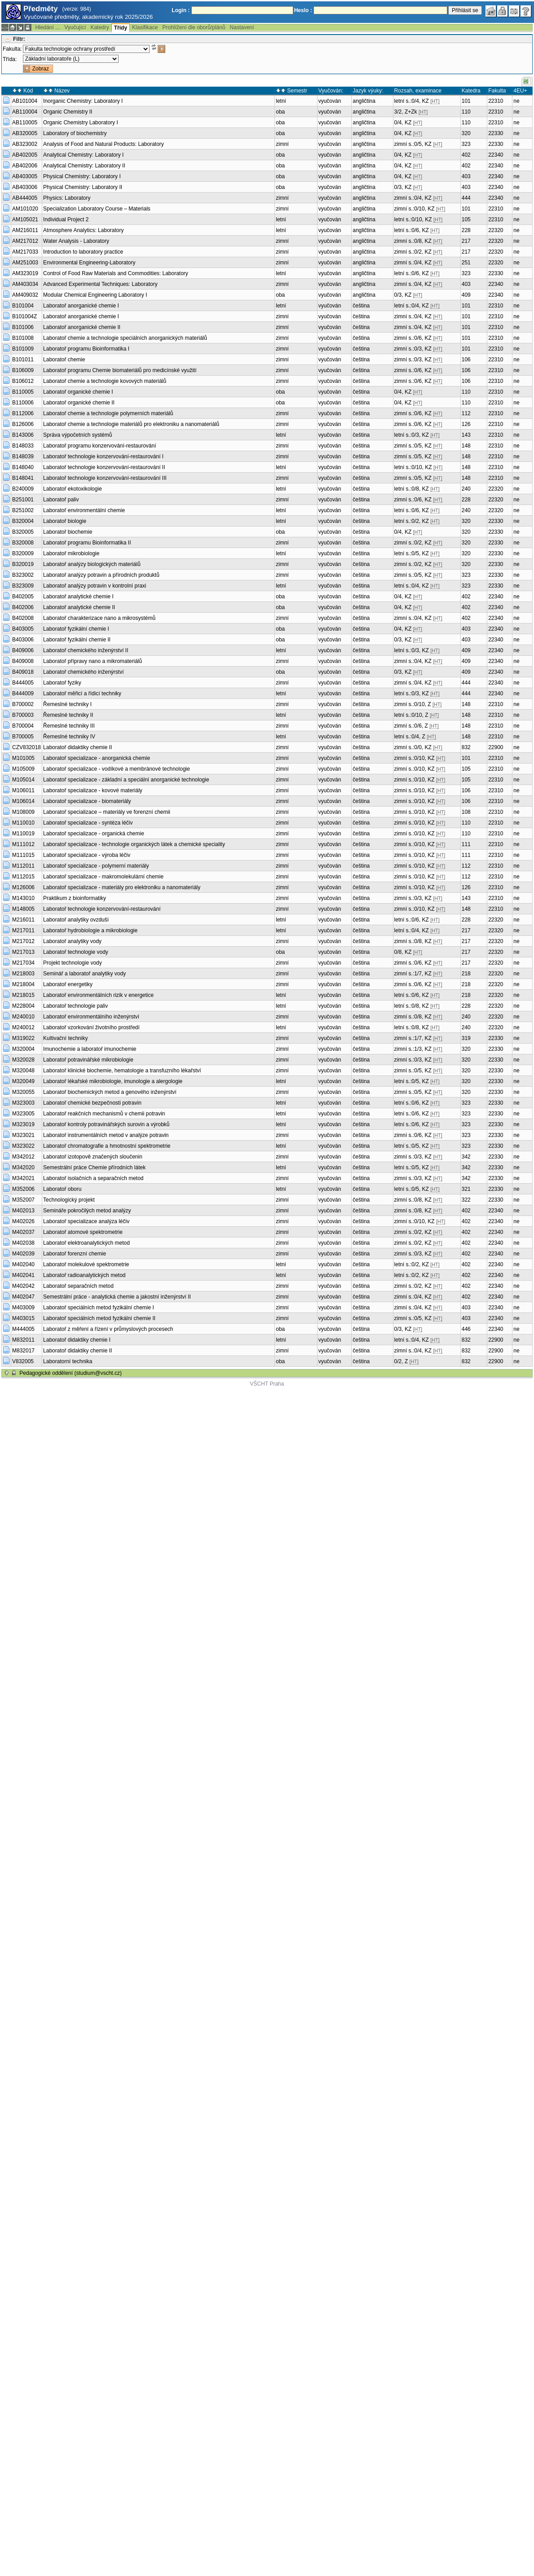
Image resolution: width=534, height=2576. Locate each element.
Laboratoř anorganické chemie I (81, 306)
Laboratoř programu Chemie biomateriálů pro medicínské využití (120, 370)
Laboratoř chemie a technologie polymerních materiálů (108, 413)
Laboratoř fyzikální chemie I (76, 629)
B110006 (23, 402)
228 (466, 230)
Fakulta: (12, 49)
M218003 (23, 973)
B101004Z (24, 316)
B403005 (23, 629)
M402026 (23, 1221)
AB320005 (24, 133)
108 (466, 812)
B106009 (23, 370)
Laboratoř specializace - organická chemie (93, 833)
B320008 (23, 543)
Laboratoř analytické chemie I (78, 596)
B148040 (23, 467)
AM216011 (25, 230)
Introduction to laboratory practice (83, 252)
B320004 (23, 521)
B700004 (23, 726)
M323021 (23, 1135)
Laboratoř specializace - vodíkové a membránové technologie (116, 769)
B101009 (23, 349)
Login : (181, 10)
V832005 (23, 1361)
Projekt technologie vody (72, 963)
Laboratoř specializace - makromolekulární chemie (103, 876)
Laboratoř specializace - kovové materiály (92, 790)
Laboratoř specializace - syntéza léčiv (87, 823)
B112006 (23, 413)
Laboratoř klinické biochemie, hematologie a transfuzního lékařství (122, 1070)
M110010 (23, 823)
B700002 (23, 704)
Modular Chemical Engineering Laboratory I (95, 295)
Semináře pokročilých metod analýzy (87, 1210)
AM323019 (25, 273)
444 (466, 198)
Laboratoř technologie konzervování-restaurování (102, 909)
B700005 (23, 736)
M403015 (23, 1318)
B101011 (23, 359)
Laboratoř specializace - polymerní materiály (96, 866)
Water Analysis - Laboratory (76, 241)
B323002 (23, 575)
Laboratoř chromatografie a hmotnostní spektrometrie (106, 1146)
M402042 (23, 1286)
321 (466, 1189)
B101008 (23, 338)
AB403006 (24, 187)
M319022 (23, 1038)
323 (466, 144)
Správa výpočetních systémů (77, 435)
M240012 (23, 1027)
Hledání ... (47, 27)
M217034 (23, 963)
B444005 (23, 683)
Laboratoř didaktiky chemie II (77, 747)
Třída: (10, 59)
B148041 (23, 478)
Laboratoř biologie (64, 521)
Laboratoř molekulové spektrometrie (86, 1264)
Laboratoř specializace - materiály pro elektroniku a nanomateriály (121, 887)
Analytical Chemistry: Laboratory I (83, 155)
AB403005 (24, 176)
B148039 (23, 456)
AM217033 (25, 252)
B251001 (23, 499)
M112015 (23, 876)
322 (466, 1200)
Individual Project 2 (65, 219)
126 (466, 424)
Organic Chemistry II (67, 112)
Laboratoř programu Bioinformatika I (86, 349)
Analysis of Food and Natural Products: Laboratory (103, 144)
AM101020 (25, 209)
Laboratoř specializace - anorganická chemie (96, 758)
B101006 (23, 327)
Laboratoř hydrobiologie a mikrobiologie (90, 930)
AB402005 (24, 155)
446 (466, 1329)
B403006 (23, 639)
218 (466, 973)
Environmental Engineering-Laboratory (89, 262)
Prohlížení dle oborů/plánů (193, 27)
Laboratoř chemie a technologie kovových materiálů (104, 381)
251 (466, 262)
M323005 (23, 1113)
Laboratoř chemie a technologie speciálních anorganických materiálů (125, 338)
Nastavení (242, 27)
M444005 (23, 1329)
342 (466, 1157)
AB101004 (24, 101)
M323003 (23, 1103)
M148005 (23, 909)
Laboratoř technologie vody (75, 952)
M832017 (23, 1350)
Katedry (99, 27)
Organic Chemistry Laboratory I (80, 122)
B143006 (23, 435)
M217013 (23, 952)
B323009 (23, 586)
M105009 (23, 769)
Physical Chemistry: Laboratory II (82, 187)
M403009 (23, 1307)
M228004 (23, 1006)
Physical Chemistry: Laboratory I (82, 176)
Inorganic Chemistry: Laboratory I (83, 101)
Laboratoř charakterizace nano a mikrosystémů (99, 618)
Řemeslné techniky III (69, 726)
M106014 (23, 801)
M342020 (23, 1167)
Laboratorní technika (67, 1361)
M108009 (23, 812)
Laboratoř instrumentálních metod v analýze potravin (106, 1135)
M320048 (23, 1070)
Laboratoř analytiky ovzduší (76, 920)
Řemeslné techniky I (67, 704)
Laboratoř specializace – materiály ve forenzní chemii (106, 812)
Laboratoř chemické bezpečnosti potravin (92, 1103)
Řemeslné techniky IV (69, 736)
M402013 (23, 1210)
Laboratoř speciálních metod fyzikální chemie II (99, 1318)
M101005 (23, 758)
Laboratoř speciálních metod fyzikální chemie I (98, 1307)
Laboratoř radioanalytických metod (84, 1275)
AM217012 (25, 241)
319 (466, 1038)
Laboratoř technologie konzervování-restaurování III (105, 478)
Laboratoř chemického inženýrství (83, 672)
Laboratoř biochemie (67, 532)
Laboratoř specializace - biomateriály (87, 801)
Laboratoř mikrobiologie (71, 553)
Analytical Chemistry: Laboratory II (84, 165)
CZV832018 (26, 747)
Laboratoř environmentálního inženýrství (91, 1017)
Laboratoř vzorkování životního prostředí (91, 1027)
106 (466, 359)
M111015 (23, 855)
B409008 (23, 661)
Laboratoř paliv (61, 499)
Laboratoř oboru (62, 1189)
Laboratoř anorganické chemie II (81, 327)
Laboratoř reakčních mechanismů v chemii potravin (104, 1113)
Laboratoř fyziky (62, 683)
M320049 (23, 1081)
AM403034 (25, 284)
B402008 (23, 618)
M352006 (23, 1189)
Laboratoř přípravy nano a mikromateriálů (92, 661)
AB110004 (24, 112)
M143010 (23, 898)
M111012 (23, 844)
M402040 (23, 1264)
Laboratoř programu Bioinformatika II (87, 543)
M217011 (23, 930)
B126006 (23, 424)
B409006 (23, 650)
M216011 (23, 920)
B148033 (23, 446)
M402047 (23, 1297)
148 (466, 446)
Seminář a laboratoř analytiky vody (84, 973)
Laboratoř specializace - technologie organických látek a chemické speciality (134, 844)
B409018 (23, 672)
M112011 (23, 866)
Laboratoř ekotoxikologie (72, 489)
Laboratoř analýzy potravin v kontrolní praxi (94, 586)
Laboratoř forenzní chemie (74, 1254)
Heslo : (303, 10)
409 (466, 295)
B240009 (23, 489)
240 (466, 489)
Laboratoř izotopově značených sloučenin (92, 1157)
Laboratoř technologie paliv (75, 1006)
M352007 (23, 1200)
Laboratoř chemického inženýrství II (85, 650)
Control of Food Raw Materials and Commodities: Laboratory (115, 273)
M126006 (23, 887)
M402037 (23, 1232)
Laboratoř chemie (64, 359)
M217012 (23, 941)
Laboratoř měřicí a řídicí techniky (82, 693)
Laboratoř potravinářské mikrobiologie (88, 1060)
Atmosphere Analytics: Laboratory (83, 230)
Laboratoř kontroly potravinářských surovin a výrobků (106, 1124)
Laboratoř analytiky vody (72, 941)
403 (466, 176)
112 (466, 413)
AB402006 (24, 165)
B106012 (23, 381)
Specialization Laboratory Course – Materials (96, 209)
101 (466, 101)
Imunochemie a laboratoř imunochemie (89, 1049)
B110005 (23, 392)
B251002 (23, 510)
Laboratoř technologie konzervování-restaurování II (104, 467)
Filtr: (19, 39)
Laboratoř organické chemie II (79, 402)
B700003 (23, 715)
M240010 (23, 1017)
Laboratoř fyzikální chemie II (76, 639)
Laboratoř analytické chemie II (79, 607)
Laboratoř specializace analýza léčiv (86, 1221)
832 (466, 747)
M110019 (23, 833)
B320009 (23, 553)
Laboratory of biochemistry (74, 133)
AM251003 (25, 262)
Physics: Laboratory (66, 198)
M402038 (23, 1243)
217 (466, 241)
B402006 (23, 607)
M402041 (23, 1275)
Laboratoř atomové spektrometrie (83, 1232)
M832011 (23, 1340)
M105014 (23, 780)
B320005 (23, 532)
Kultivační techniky (65, 1038)
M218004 (23, 984)
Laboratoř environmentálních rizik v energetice (98, 995)
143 (466, 435)
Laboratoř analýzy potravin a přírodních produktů (101, 575)
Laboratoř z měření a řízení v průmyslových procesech (108, 1329)
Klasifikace (145, 27)
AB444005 (24, 198)
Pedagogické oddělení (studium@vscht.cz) (70, 1373)
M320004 (23, 1049)
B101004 (23, 306)
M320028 (23, 1060)
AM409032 (25, 295)
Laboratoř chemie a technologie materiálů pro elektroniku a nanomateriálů (131, 424)
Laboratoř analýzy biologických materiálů (92, 564)
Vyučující (75, 27)
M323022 (23, 1146)
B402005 (23, 596)
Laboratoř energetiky (68, 984)
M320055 (23, 1092)
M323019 (23, 1124)
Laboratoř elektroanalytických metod (86, 1243)
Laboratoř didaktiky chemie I (76, 1340)
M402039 (23, 1254)
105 (466, 219)
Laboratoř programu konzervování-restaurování (99, 446)
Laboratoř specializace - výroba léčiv (86, 855)
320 (466, 133)
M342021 (23, 1178)
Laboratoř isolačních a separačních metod (93, 1178)
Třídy (120, 28)
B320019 (23, 564)
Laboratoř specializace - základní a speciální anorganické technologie (126, 780)
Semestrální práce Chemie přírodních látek (94, 1167)
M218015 (23, 995)
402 (466, 155)
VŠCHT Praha (267, 1384)
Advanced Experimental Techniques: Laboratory (100, 284)
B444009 (23, 693)
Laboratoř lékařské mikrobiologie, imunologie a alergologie (112, 1081)
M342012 (23, 1157)
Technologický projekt (69, 1200)
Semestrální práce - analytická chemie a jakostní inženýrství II (117, 1297)
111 (466, 844)
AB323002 (24, 144)
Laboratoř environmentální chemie (84, 510)
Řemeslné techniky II (68, 715)
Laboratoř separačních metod (78, 1286)
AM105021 (25, 219)
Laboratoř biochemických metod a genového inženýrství (110, 1092)
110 (466, 112)
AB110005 (24, 122)
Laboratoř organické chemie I (78, 392)
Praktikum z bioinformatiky (74, 898)
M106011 (23, 790)
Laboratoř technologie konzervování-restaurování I (103, 456)
